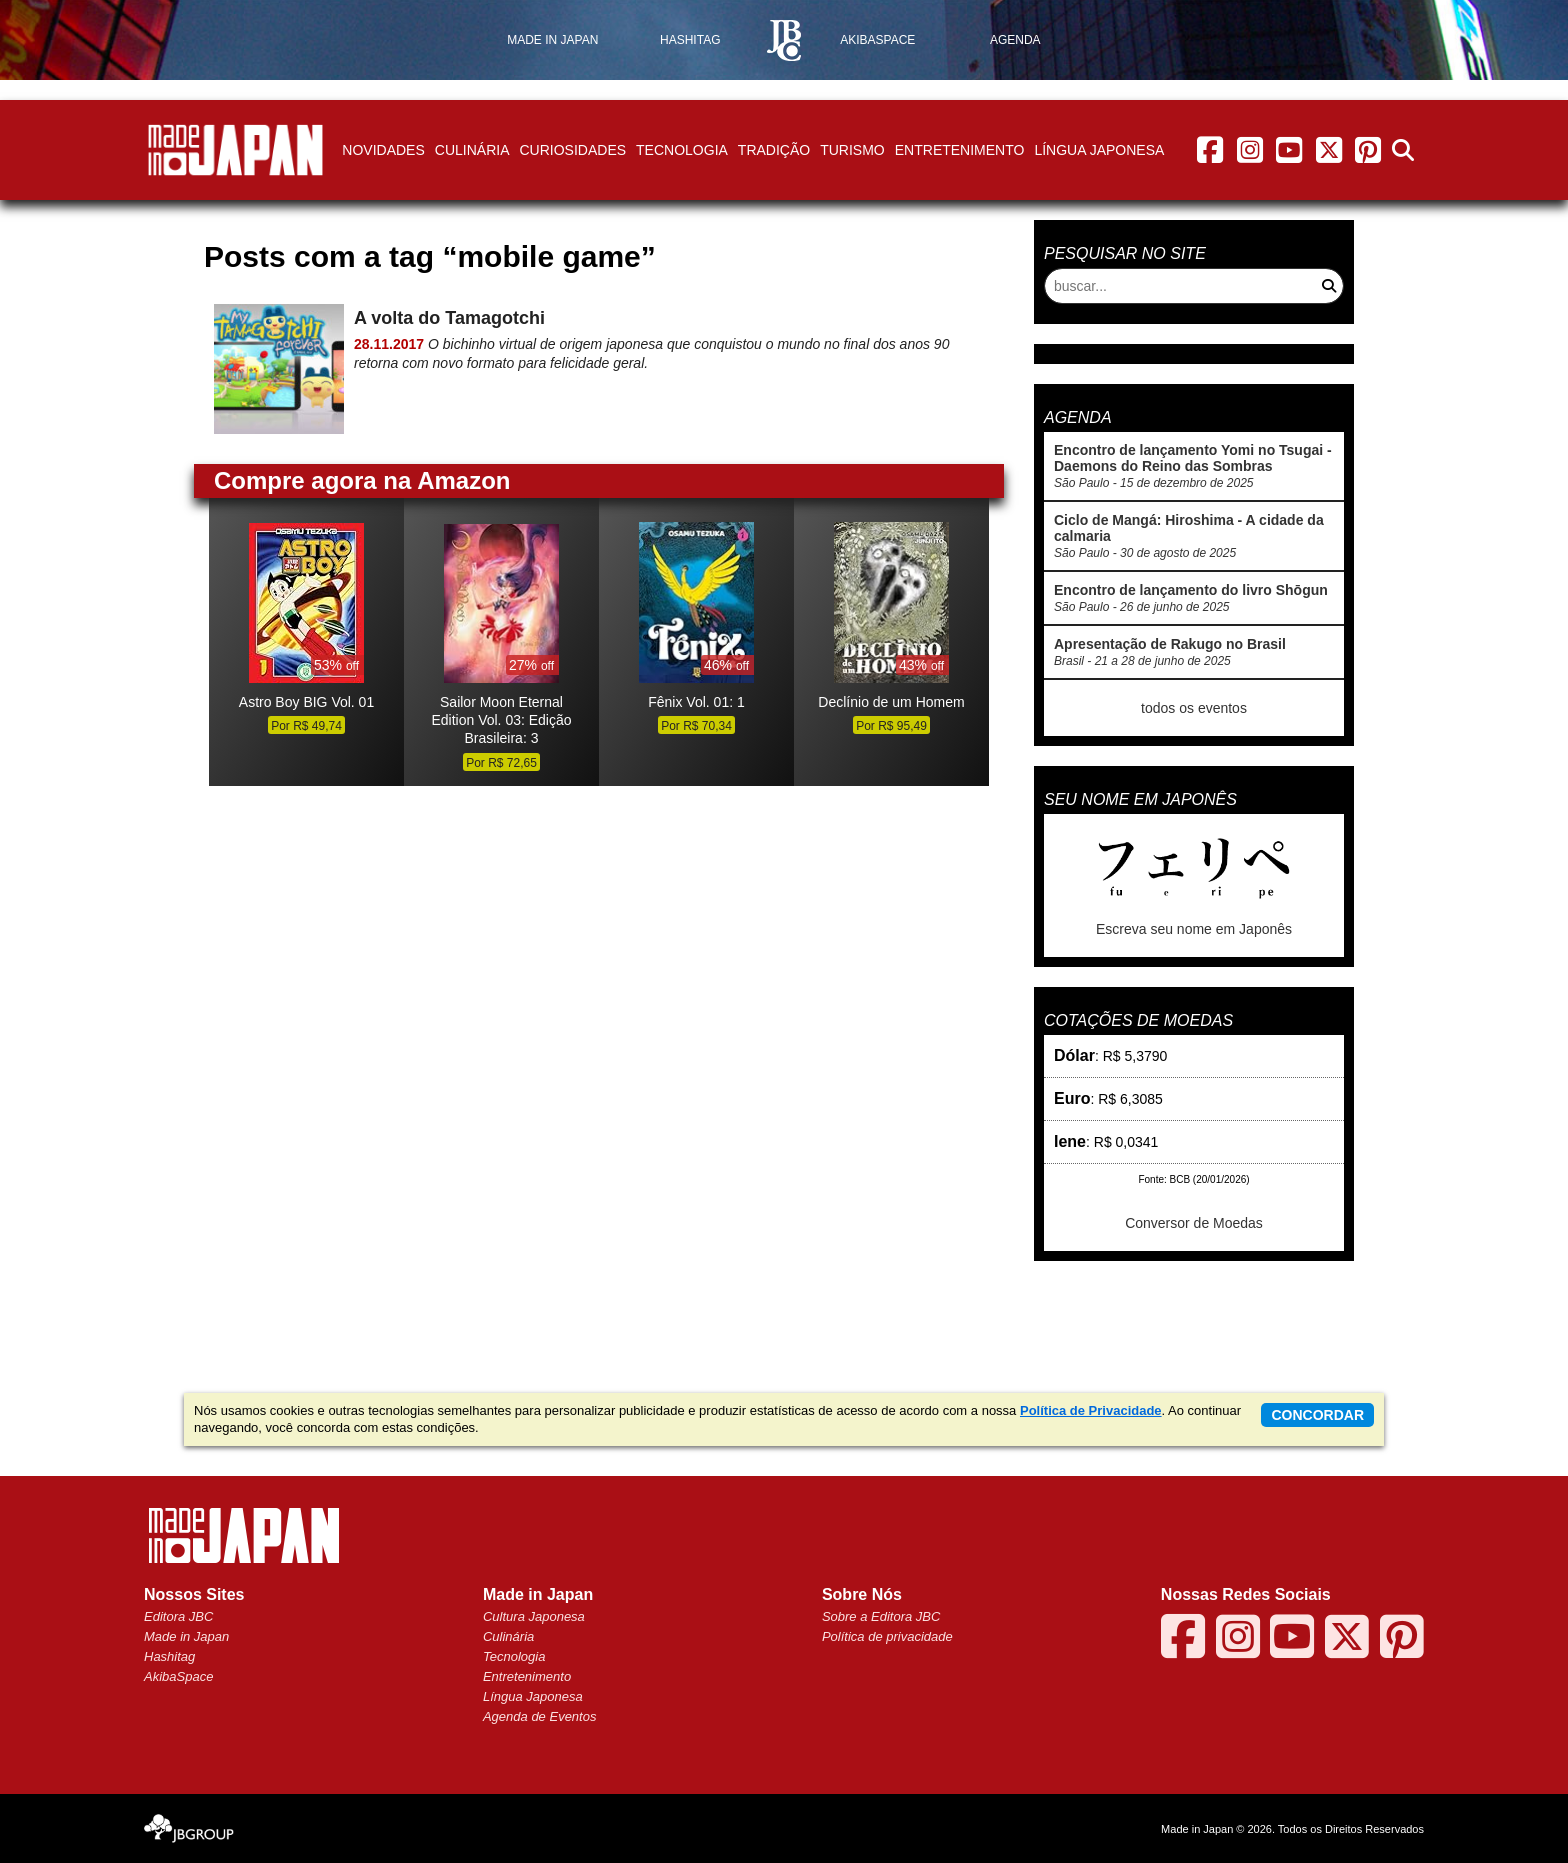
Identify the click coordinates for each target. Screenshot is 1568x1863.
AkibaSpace (178, 1676)
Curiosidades (572, 150)
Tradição (774, 150)
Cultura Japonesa (534, 1616)
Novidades (383, 150)
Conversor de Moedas (1194, 1223)
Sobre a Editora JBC (881, 1616)
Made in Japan (186, 1636)
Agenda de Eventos (539, 1716)
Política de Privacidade (1091, 1410)
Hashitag (169, 1656)
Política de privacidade (887, 1636)
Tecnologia (682, 150)
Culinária (472, 150)
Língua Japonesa (1099, 150)
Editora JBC (178, 1616)
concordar (1317, 1415)
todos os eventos (1194, 708)
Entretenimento (960, 150)
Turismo (852, 150)
